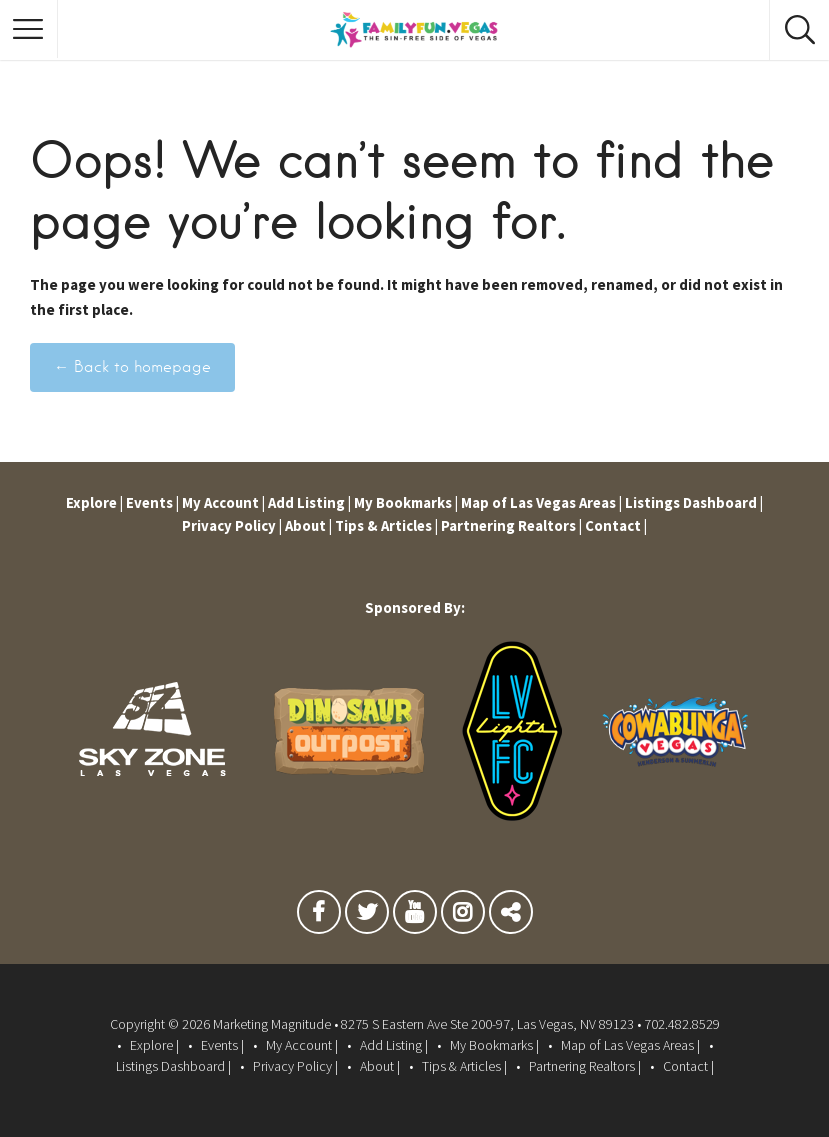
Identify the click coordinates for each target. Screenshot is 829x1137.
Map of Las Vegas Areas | (543, 502)
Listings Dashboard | (698, 502)
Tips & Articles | (386, 525)
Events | (149, 502)
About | (306, 525)
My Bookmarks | (406, 502)
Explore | (90, 502)
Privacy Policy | (229, 525)
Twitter (367, 917)
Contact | (619, 525)
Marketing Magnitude (272, 1024)
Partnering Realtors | (513, 525)
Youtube (415, 917)
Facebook (319, 917)
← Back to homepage (132, 367)
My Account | (221, 502)
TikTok (511, 917)
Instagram (463, 917)
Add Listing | (309, 502)
